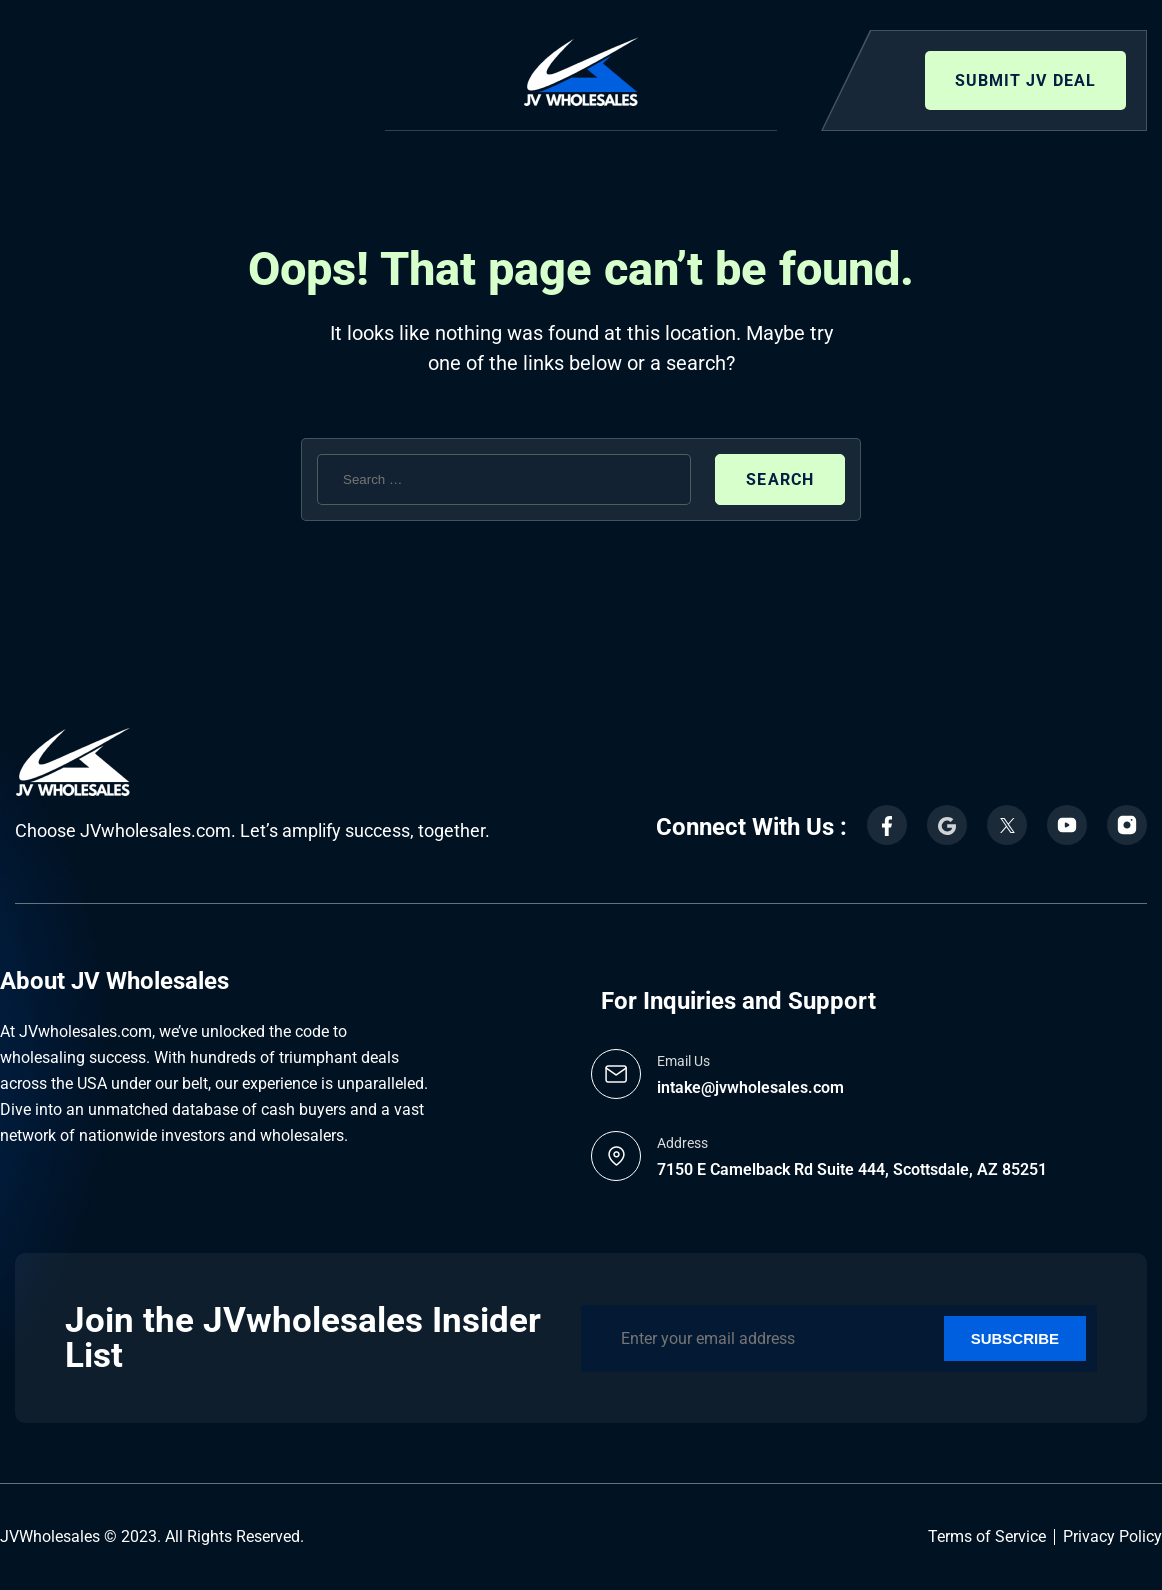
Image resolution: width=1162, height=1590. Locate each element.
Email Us (683, 1061)
